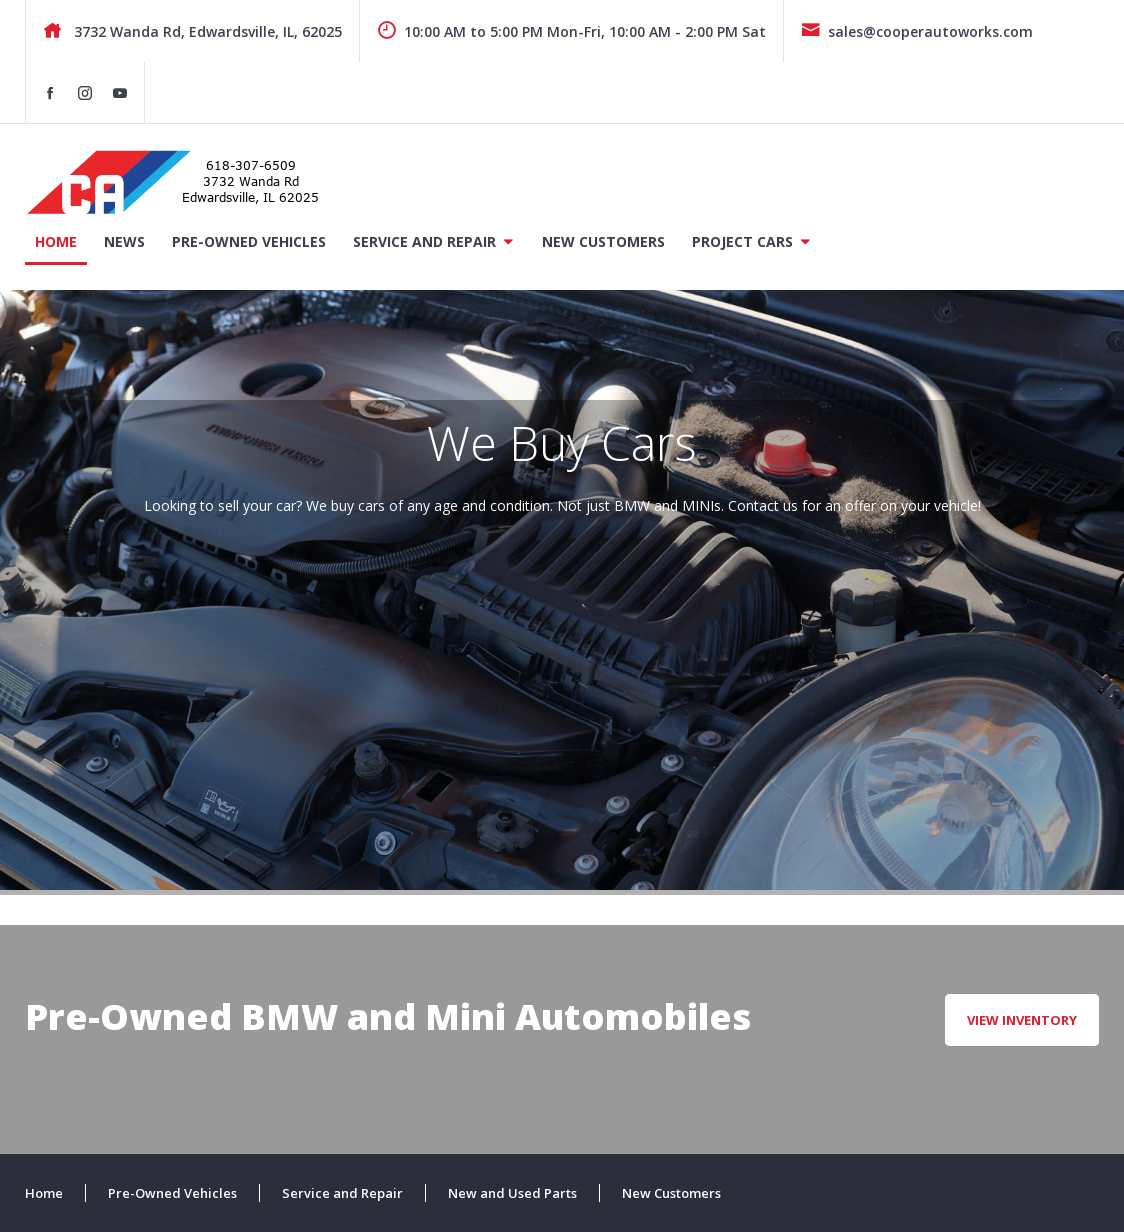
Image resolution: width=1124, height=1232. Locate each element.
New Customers (603, 241)
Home (56, 241)
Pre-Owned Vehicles (249, 241)
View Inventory (1022, 1020)
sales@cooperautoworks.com (917, 31)
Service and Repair (424, 241)
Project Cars (742, 241)
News (124, 241)
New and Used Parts (512, 1193)
